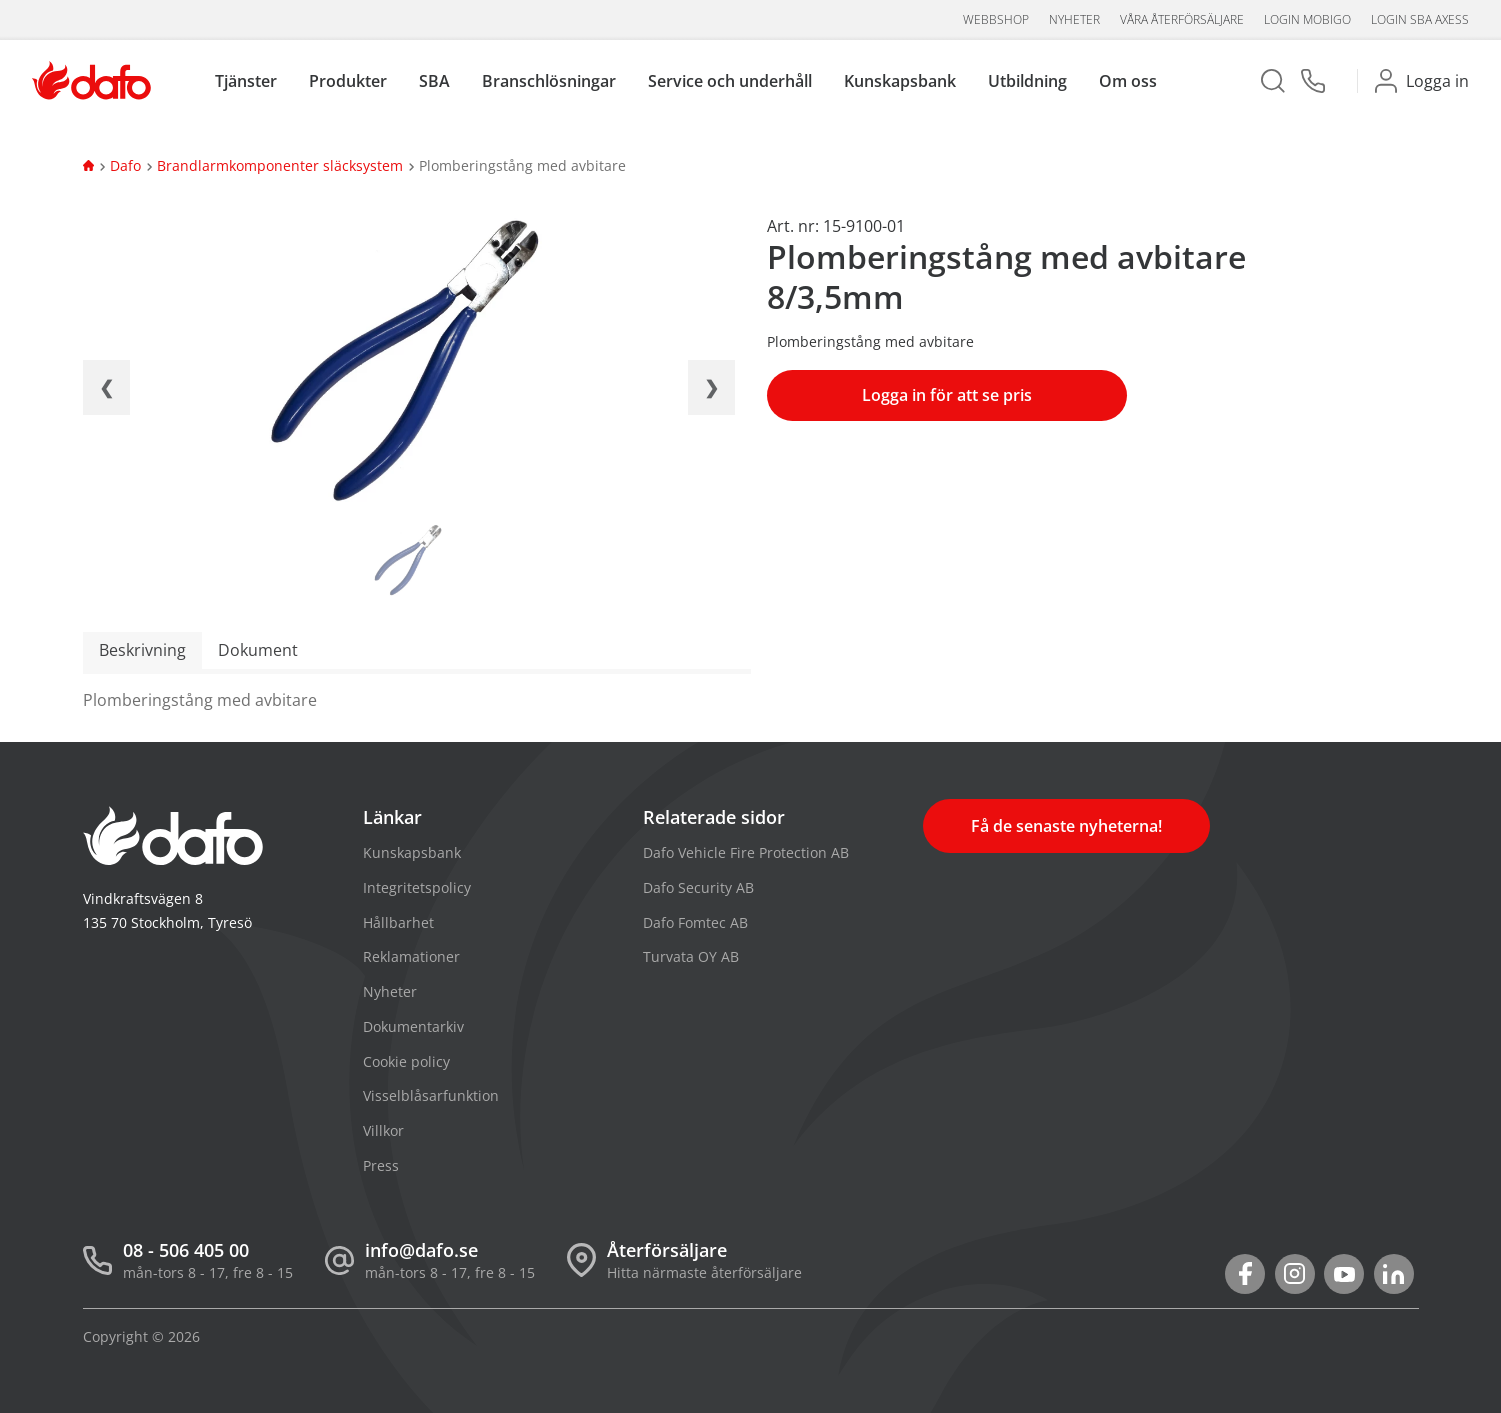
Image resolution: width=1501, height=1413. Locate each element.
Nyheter (1074, 19)
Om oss (1128, 81)
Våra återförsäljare (1182, 19)
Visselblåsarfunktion (431, 1095)
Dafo (125, 165)
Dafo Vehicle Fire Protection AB (746, 852)
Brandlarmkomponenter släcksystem (280, 165)
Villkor (383, 1130)
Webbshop (996, 19)
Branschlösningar (549, 81)
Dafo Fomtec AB (695, 922)
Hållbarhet (398, 922)
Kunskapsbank (900, 81)
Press (381, 1165)
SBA (434, 81)
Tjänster (246, 81)
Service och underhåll (730, 81)
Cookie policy (406, 1061)
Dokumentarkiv (413, 1026)
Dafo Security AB (698, 887)
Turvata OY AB (691, 956)
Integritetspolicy (417, 887)
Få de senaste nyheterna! (1066, 826)
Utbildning (1027, 81)
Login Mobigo (1307, 19)
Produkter (348, 81)
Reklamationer (411, 956)
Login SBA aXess (1420, 19)
